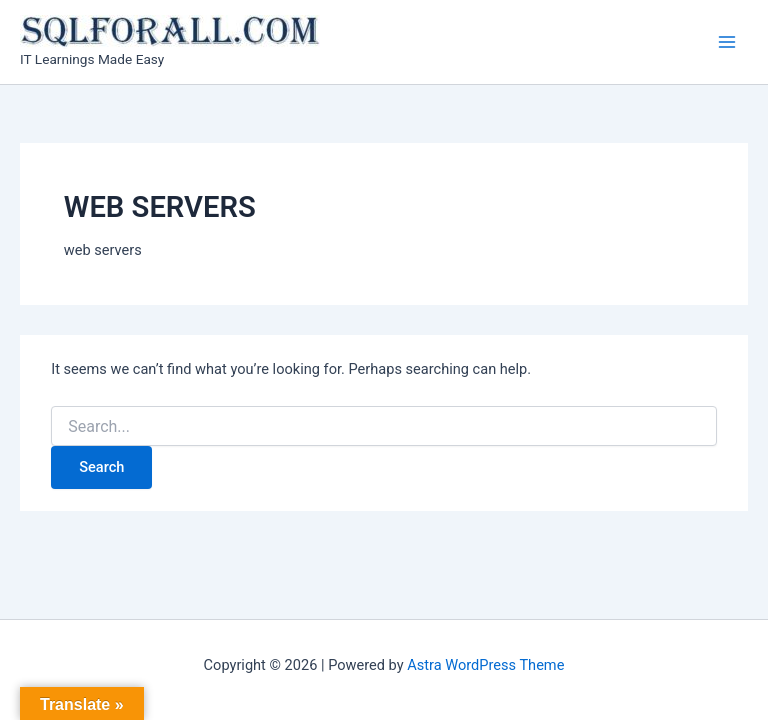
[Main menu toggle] (727, 42)
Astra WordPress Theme (485, 665)
